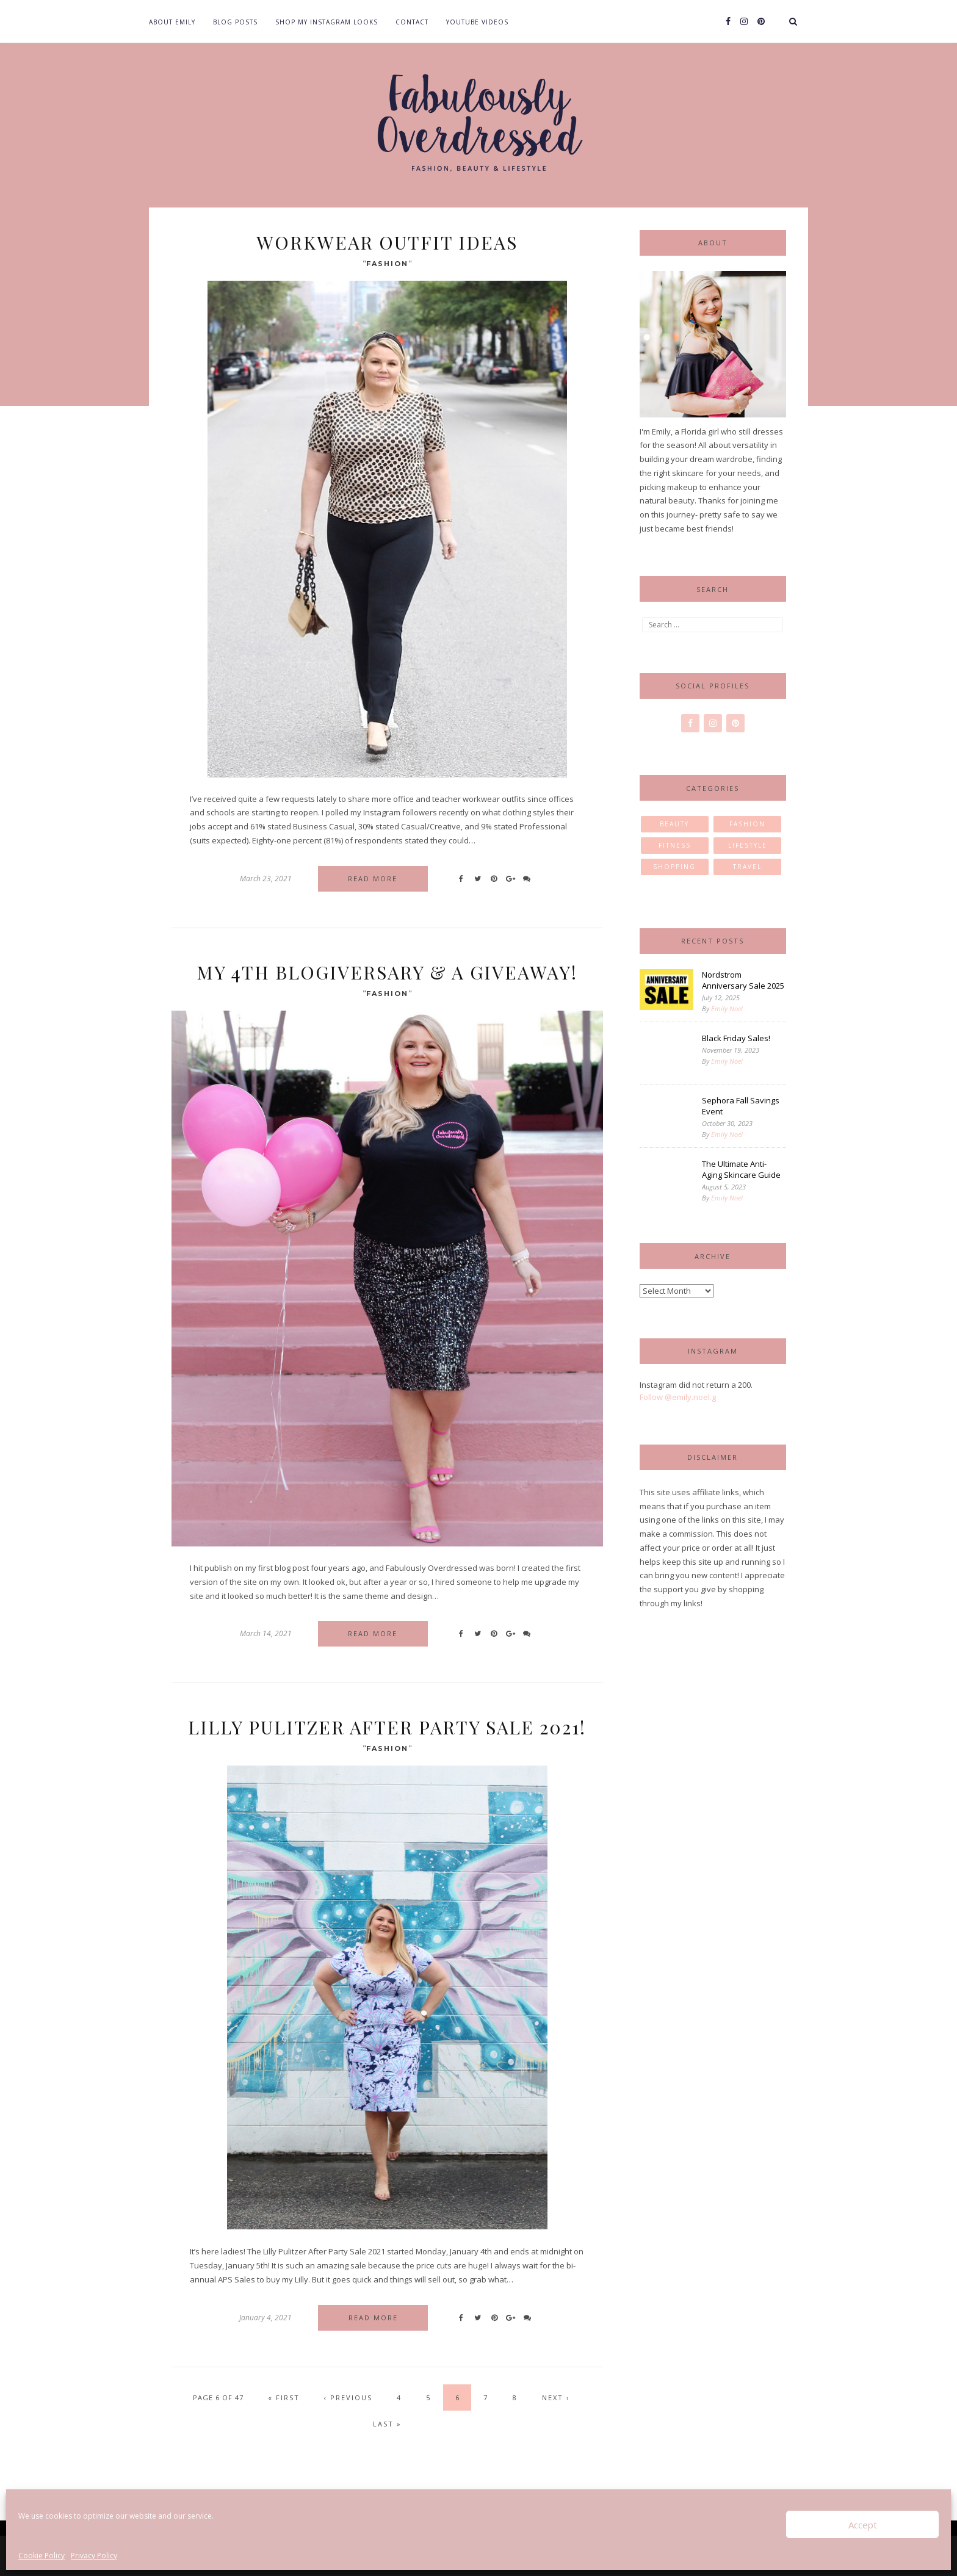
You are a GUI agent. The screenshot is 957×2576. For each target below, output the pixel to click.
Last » (387, 2423)
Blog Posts (235, 22)
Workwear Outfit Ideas (387, 242)
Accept (862, 2525)
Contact (411, 22)
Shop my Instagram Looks (326, 22)
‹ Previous (348, 2397)
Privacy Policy (94, 2555)
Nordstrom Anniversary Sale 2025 (743, 980)
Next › (555, 2397)
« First (284, 2397)
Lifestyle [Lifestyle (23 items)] (747, 845)
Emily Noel (727, 1008)
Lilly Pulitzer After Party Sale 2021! (387, 1727)
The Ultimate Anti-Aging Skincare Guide (741, 1169)
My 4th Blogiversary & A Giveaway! (387, 972)
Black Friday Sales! (736, 1038)
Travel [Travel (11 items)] (747, 866)
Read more (372, 878)
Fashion (387, 263)
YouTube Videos (477, 22)
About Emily (172, 22)
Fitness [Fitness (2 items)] (675, 845)
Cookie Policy (41, 2555)
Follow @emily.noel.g (678, 1396)
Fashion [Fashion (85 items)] (747, 824)
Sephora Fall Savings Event (740, 1106)
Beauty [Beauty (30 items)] (674, 824)
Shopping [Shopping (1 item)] (674, 866)
